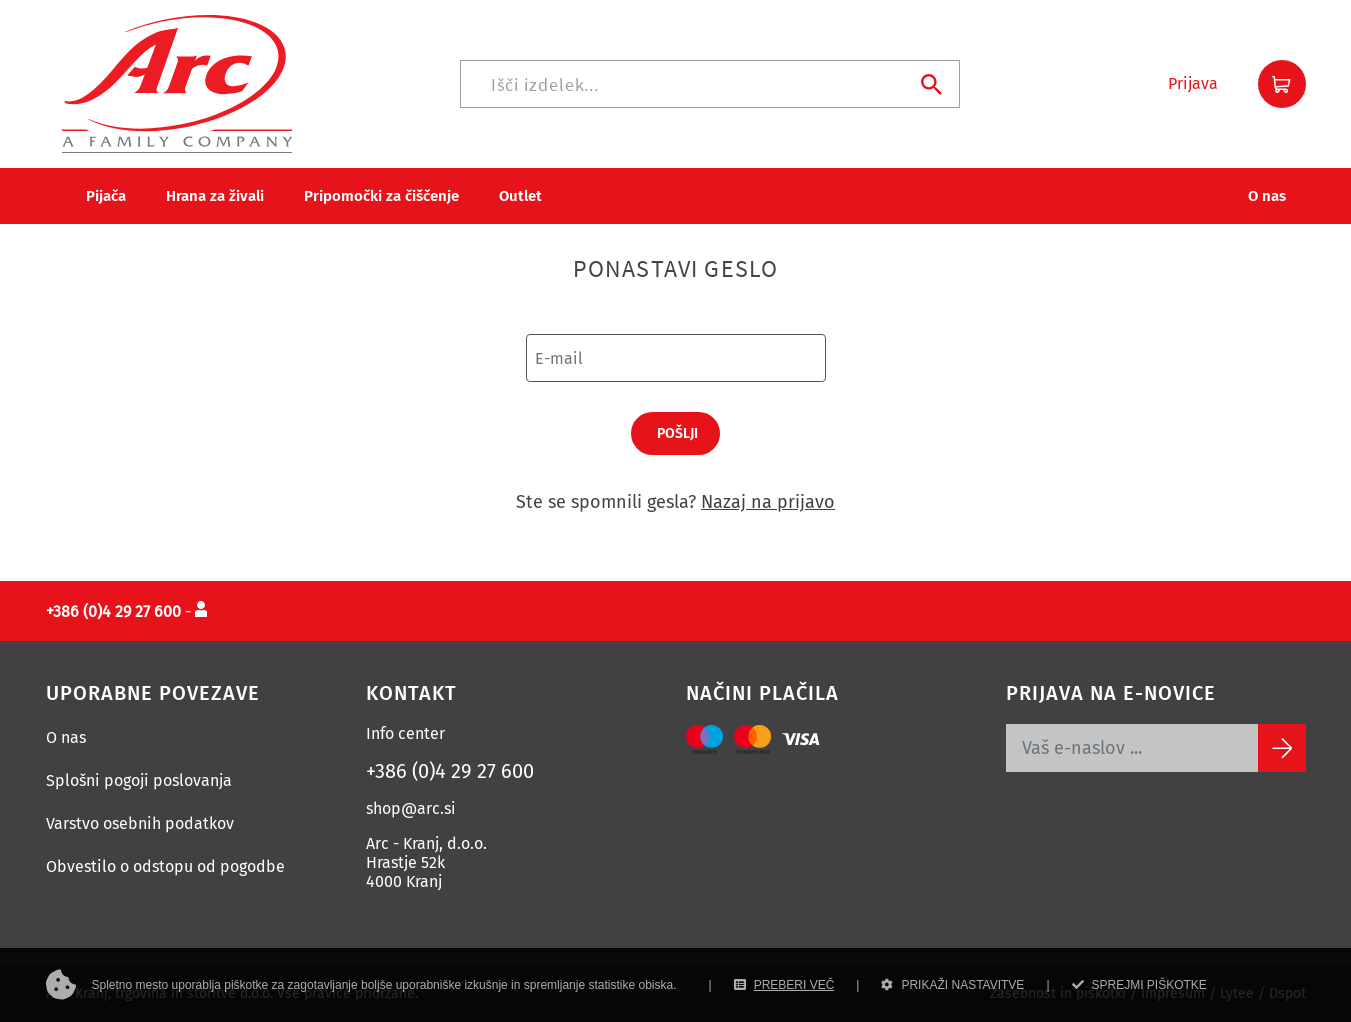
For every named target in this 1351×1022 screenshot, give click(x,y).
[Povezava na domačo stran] (177, 82)
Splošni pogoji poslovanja (139, 780)
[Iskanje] (710, 84)
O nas (66, 737)
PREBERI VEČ (784, 985)
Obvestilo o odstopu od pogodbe (165, 866)
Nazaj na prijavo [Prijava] (768, 502)
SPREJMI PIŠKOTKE (1139, 985)
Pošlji (677, 433)
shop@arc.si (411, 808)
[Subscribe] (1282, 748)
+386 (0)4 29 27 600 (450, 771)
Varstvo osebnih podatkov (140, 823)
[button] (1193, 84)
